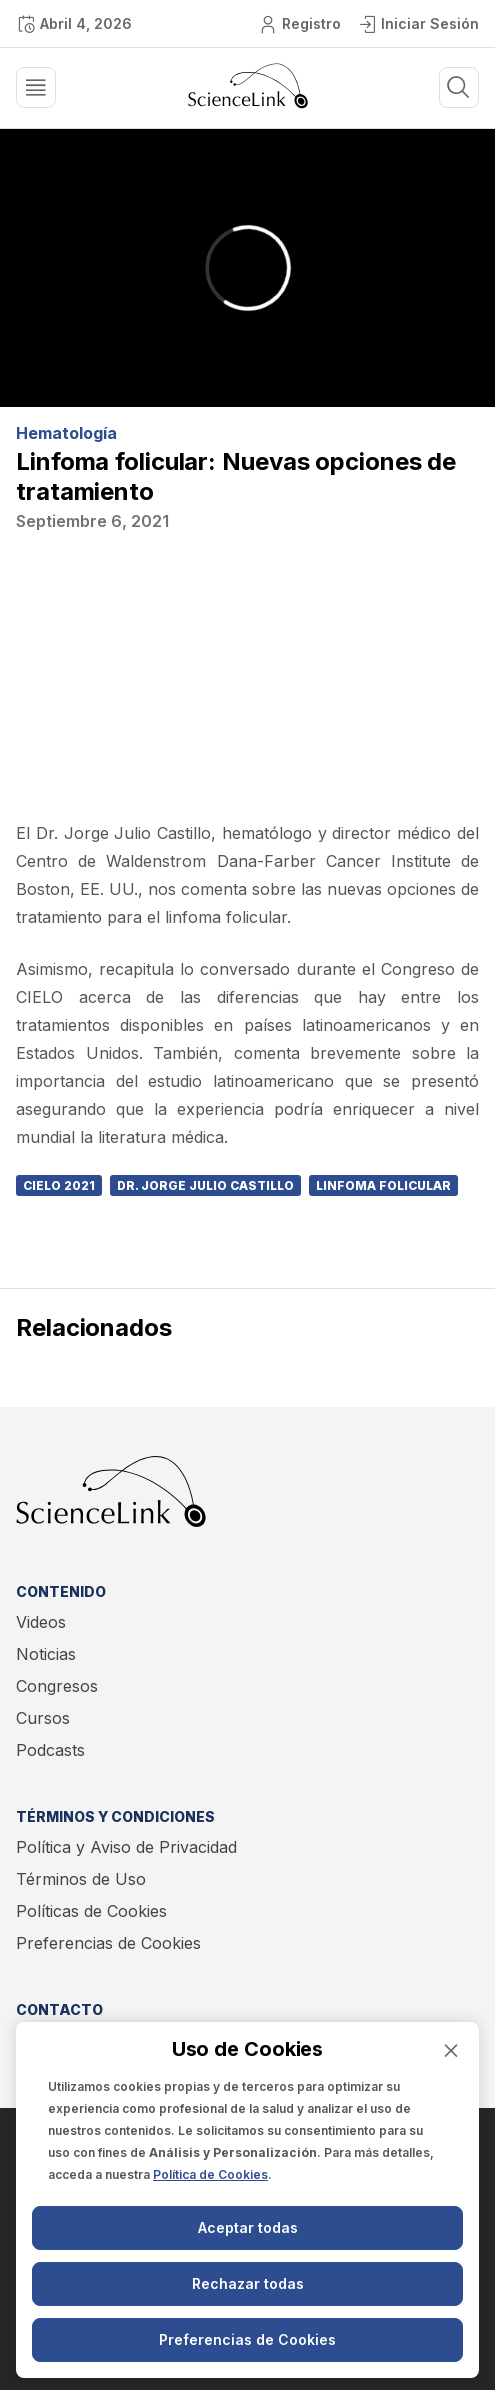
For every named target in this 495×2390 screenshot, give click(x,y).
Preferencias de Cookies (108, 1943)
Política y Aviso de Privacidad (126, 1847)
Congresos (57, 1686)
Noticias (46, 1654)
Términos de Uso (81, 1879)
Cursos (43, 1718)
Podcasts (50, 1750)
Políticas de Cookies (91, 1911)
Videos (41, 1622)
